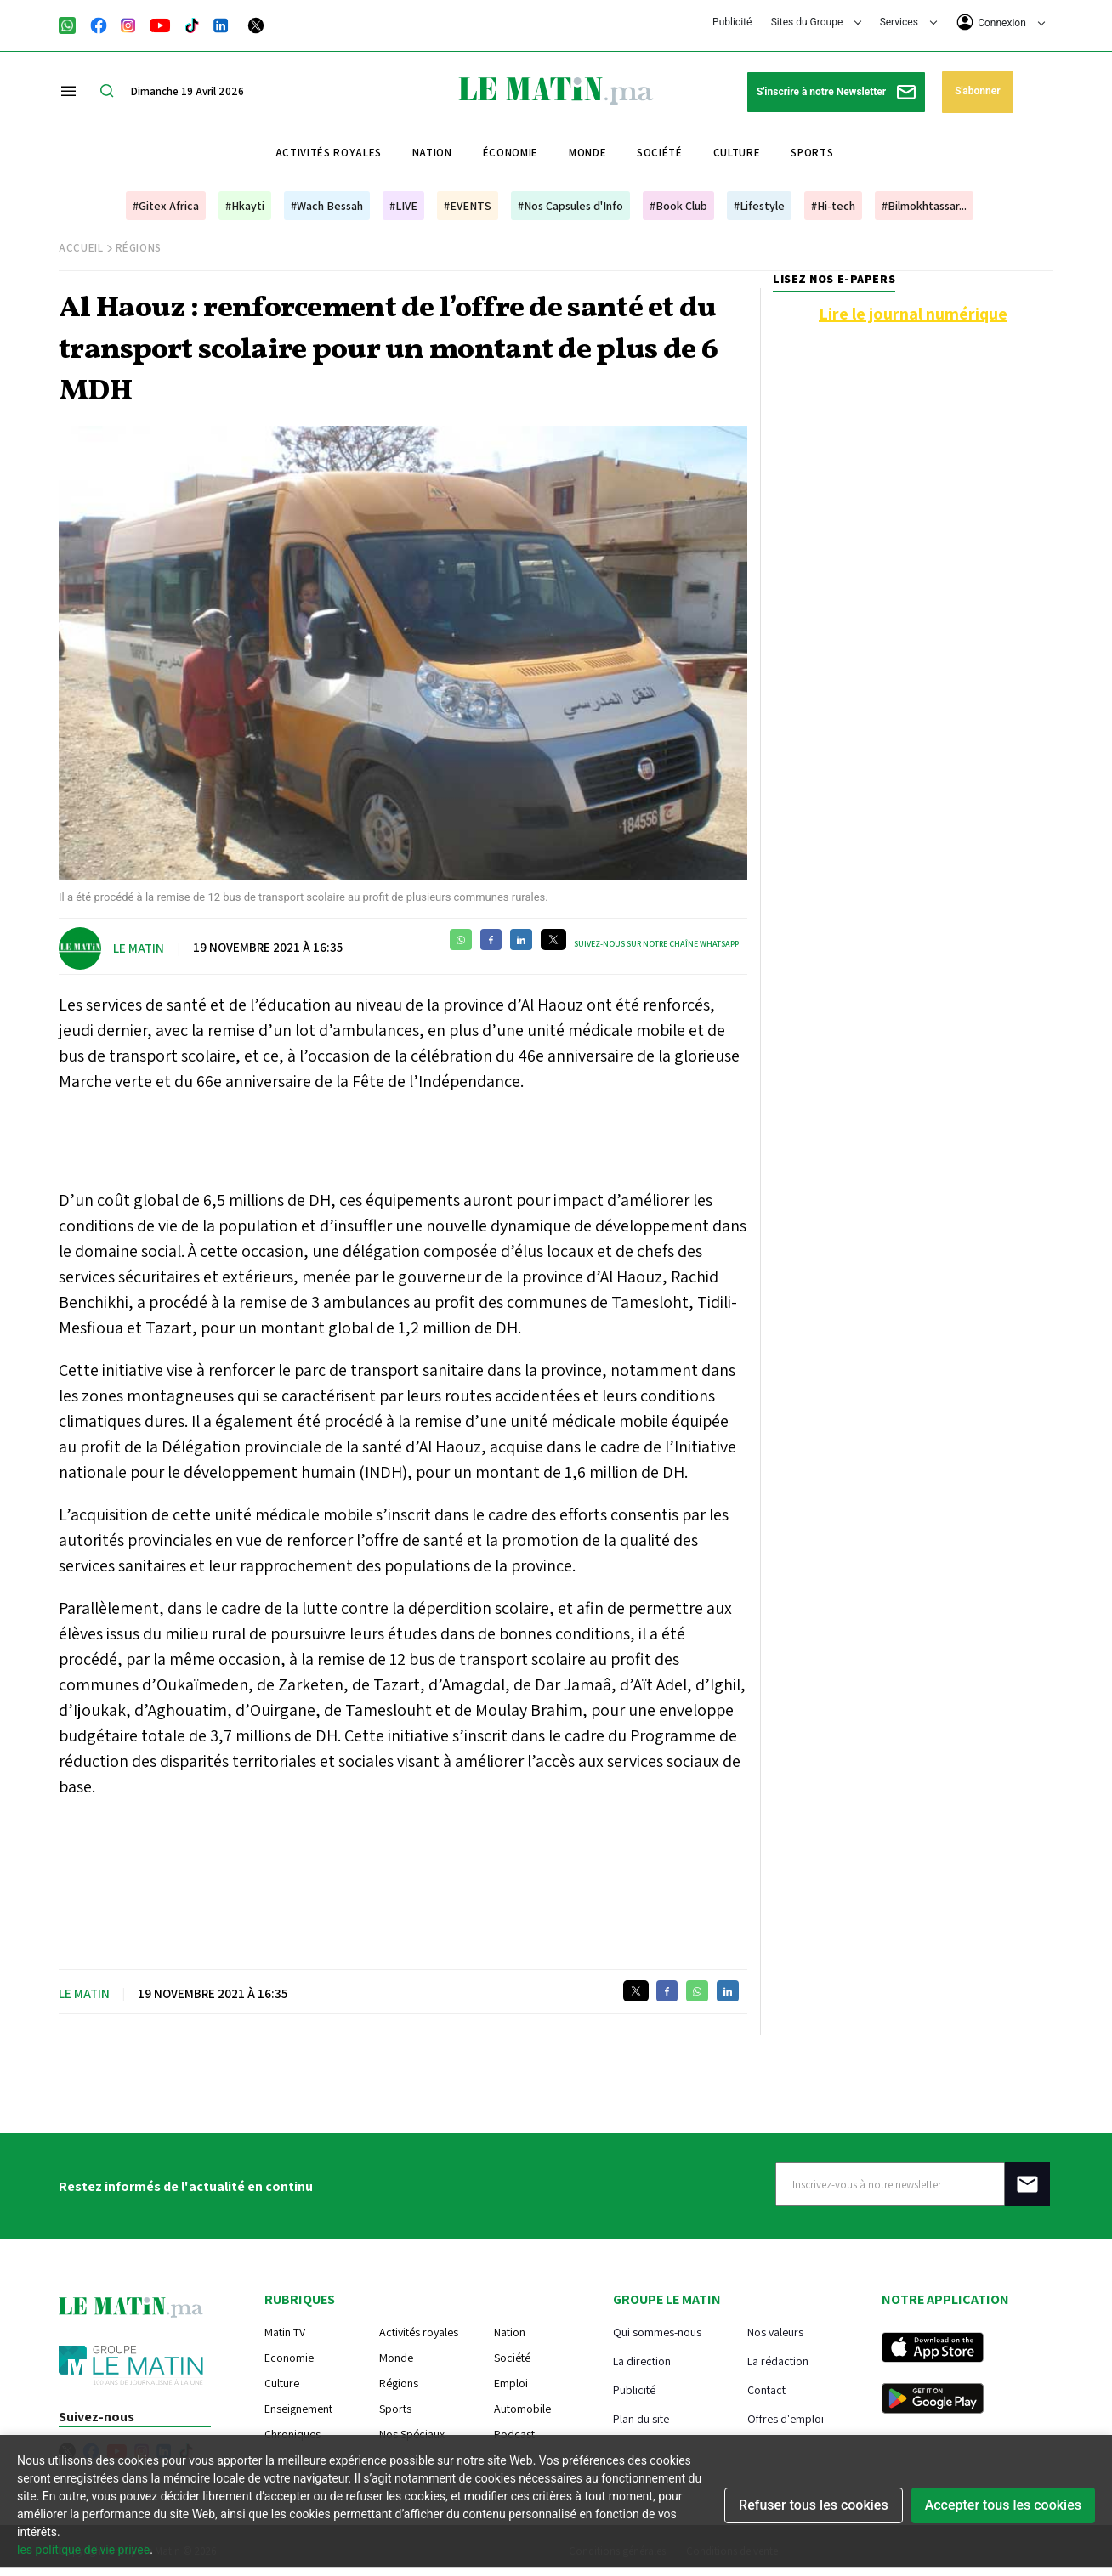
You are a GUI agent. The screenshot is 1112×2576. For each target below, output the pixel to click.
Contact (766, 2389)
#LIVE (403, 205)
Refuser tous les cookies (813, 2505)
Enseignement (298, 2408)
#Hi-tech (833, 205)
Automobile (522, 2408)
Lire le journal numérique (913, 314)
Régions (139, 248)
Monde (587, 152)
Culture (737, 152)
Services (908, 22)
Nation (432, 152)
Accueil (81, 248)
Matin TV (284, 2332)
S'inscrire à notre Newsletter (836, 92)
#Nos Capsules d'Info (570, 205)
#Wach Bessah (327, 205)
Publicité (732, 22)
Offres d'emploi (785, 2418)
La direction (642, 2360)
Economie (289, 2357)
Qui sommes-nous (657, 2331)
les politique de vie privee (83, 2549)
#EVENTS (467, 205)
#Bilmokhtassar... (924, 205)
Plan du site (641, 2418)
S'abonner (977, 91)
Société (660, 152)
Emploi (511, 2383)
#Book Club (678, 205)
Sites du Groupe (816, 22)
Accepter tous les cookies (1003, 2505)
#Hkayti (244, 205)
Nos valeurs (775, 2331)
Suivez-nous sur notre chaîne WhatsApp (656, 943)
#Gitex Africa (166, 205)
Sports (812, 152)
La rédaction (777, 2360)
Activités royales (328, 152)
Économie (510, 152)
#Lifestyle (759, 205)
